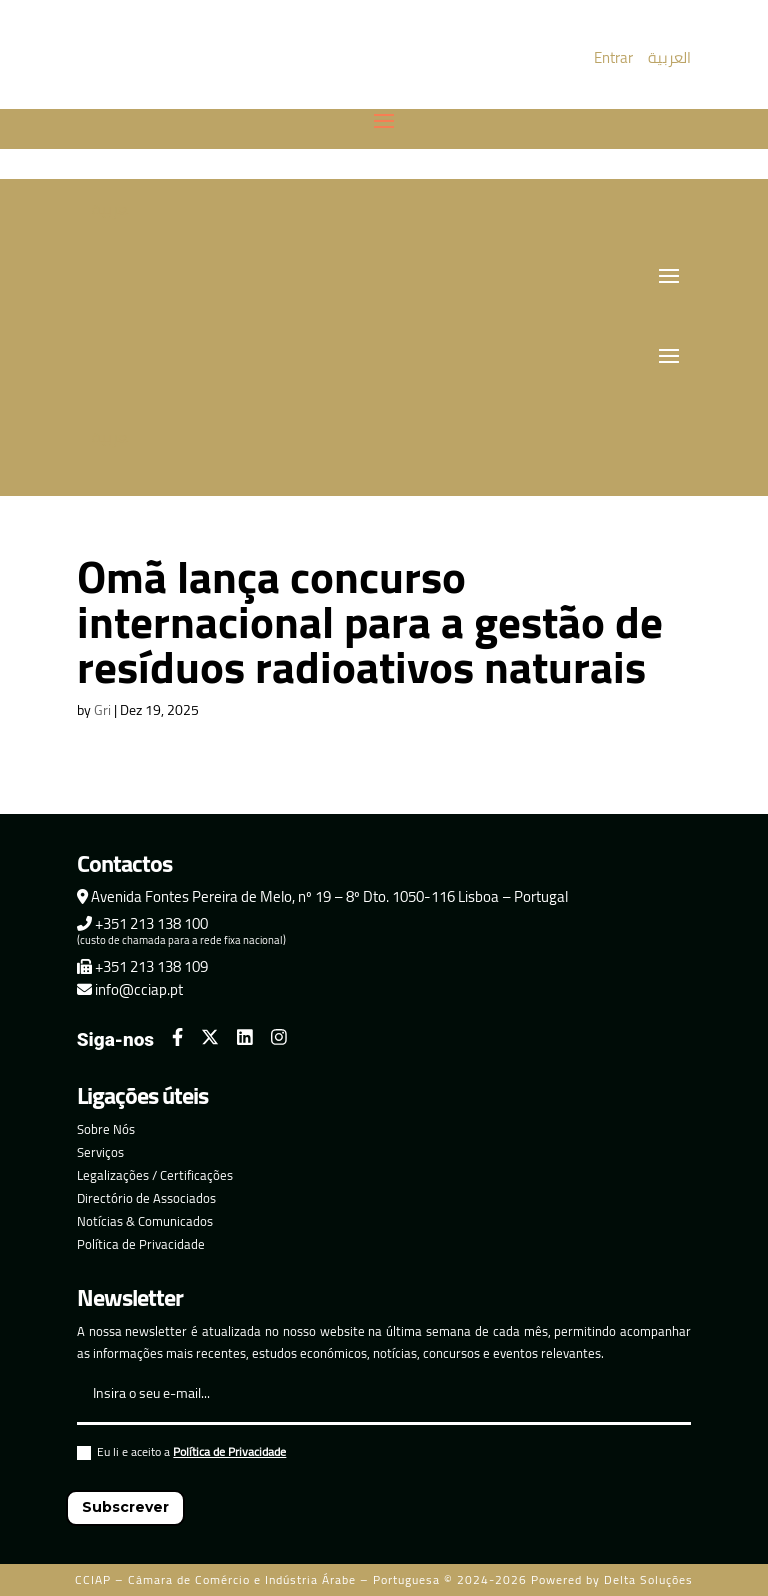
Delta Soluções (648, 1579)
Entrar (613, 57)
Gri (102, 710)
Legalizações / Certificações (155, 1175)
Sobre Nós (106, 1129)
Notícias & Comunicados (145, 1221)
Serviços (100, 1152)
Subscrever (125, 1507)
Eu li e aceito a (181, 1454)
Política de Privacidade (141, 1244)
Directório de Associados (146, 1198)
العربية (669, 57)
